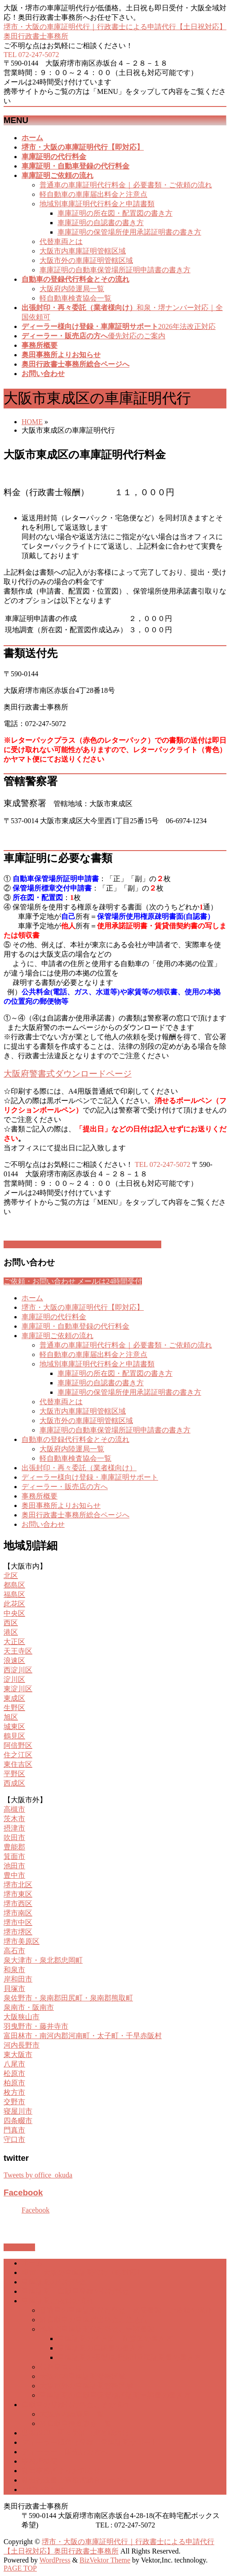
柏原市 (14, 2083)
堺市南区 (18, 1913)
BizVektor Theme (105, 2560)
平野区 (14, 1774)
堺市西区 (18, 1903)
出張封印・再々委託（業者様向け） (79, 1468)
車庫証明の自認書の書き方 (101, 222)
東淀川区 (18, 1689)
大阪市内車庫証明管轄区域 (83, 251)
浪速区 (14, 1660)
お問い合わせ (43, 1524)
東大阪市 (18, 2054)
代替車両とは (61, 241)
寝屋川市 (18, 2111)
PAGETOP (19, 2247)
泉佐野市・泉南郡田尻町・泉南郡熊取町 (68, 1998)
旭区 (11, 1717)
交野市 (14, 2102)
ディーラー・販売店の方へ (65, 1486)
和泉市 (14, 1969)
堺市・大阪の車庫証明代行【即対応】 (83, 1307)
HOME (32, 422)
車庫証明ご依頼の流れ (57, 1335)
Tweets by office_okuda (38, 2175)
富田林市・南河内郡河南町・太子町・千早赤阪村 (83, 2036)
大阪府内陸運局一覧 (72, 289)
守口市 (14, 2139)
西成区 (14, 1783)
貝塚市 (14, 1988)
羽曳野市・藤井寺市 (36, 2026)
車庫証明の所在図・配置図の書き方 (115, 213)
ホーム (32, 1298)
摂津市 (14, 1828)
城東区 (14, 1726)
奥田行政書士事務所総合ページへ (75, 1515)
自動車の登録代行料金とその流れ (75, 1439)
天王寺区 (18, 1651)
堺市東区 (18, 1894)
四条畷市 (18, 2120)
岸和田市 (18, 1979)
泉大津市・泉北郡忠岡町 (43, 1960)
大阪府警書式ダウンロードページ (68, 1073)
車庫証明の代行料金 (54, 1317)
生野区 (14, 1707)
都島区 (14, 1585)
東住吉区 (18, 1764)
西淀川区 (18, 1670)
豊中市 (14, 1875)
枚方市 (14, 2092)
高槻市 (14, 1809)
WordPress (55, 2560)
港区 (11, 1632)
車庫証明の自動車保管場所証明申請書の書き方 (115, 270)
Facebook (23, 2192)
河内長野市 (22, 2045)
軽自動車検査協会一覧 (75, 298)
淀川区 (14, 1679)
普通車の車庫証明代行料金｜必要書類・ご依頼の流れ (126, 185)
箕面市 (14, 1856)
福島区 (14, 1594)
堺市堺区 (18, 1932)
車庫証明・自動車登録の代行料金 (75, 1326)
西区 (11, 1623)
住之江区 (18, 1755)
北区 (11, 1575)
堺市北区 (18, 1885)
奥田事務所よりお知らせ (61, 1505)
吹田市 (14, 1837)
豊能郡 (14, 1847)
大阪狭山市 (22, 2017)
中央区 (14, 1613)
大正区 (14, 1641)
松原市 (14, 2073)
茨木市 (14, 1818)
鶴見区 (14, 1736)
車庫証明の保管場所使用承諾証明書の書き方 (129, 232)
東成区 (14, 1698)
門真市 (14, 2130)
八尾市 (14, 2064)
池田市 (14, 1866)
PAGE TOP (20, 2568)
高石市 (14, 1951)
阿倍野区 (18, 1745)
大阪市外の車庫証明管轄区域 (86, 260)
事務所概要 (40, 1496)
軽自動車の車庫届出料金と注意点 (93, 194)
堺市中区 (18, 1922)
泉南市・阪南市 (29, 2007)
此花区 (14, 1604)
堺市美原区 (22, 1941)
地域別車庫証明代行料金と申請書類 (97, 204)
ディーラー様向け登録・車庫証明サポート (90, 1477)
